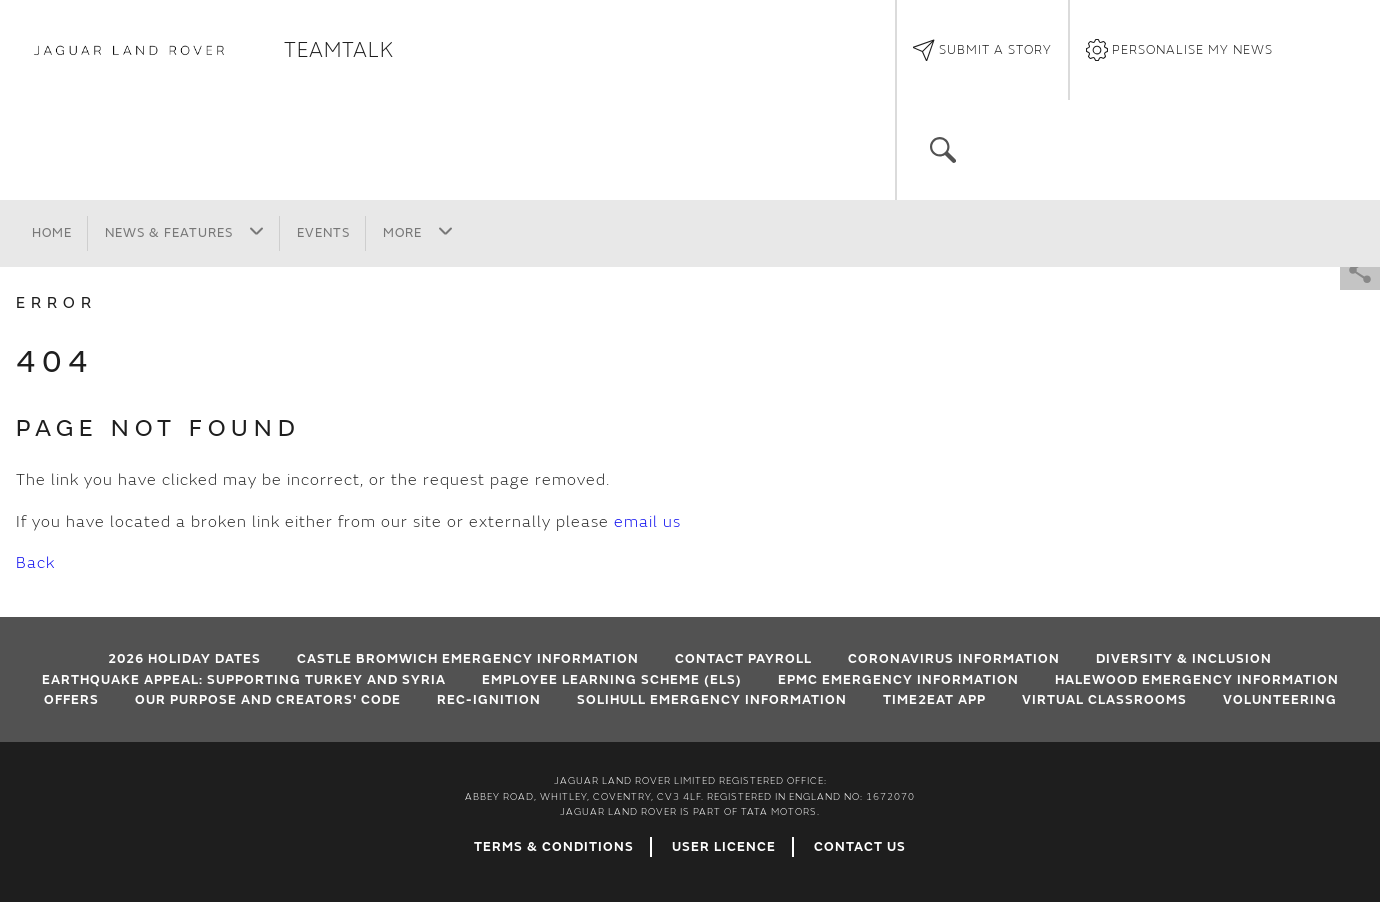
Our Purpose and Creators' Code (268, 700)
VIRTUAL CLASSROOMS (1104, 700)
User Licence (724, 847)
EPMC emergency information (898, 680)
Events (323, 233)
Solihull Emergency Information (712, 700)
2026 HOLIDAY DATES (184, 659)
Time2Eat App (934, 700)
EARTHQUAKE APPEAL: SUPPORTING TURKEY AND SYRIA (244, 680)
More (418, 232)
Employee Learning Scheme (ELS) (612, 680)
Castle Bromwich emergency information (468, 659)
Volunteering (1280, 700)
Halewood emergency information (1197, 680)
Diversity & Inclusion (1184, 659)
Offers (71, 700)
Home (52, 233)
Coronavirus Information (954, 659)
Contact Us (860, 847)
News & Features (184, 232)
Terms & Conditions (554, 847)
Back (35, 563)
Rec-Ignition (489, 700)
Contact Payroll (743, 659)
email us (647, 522)
